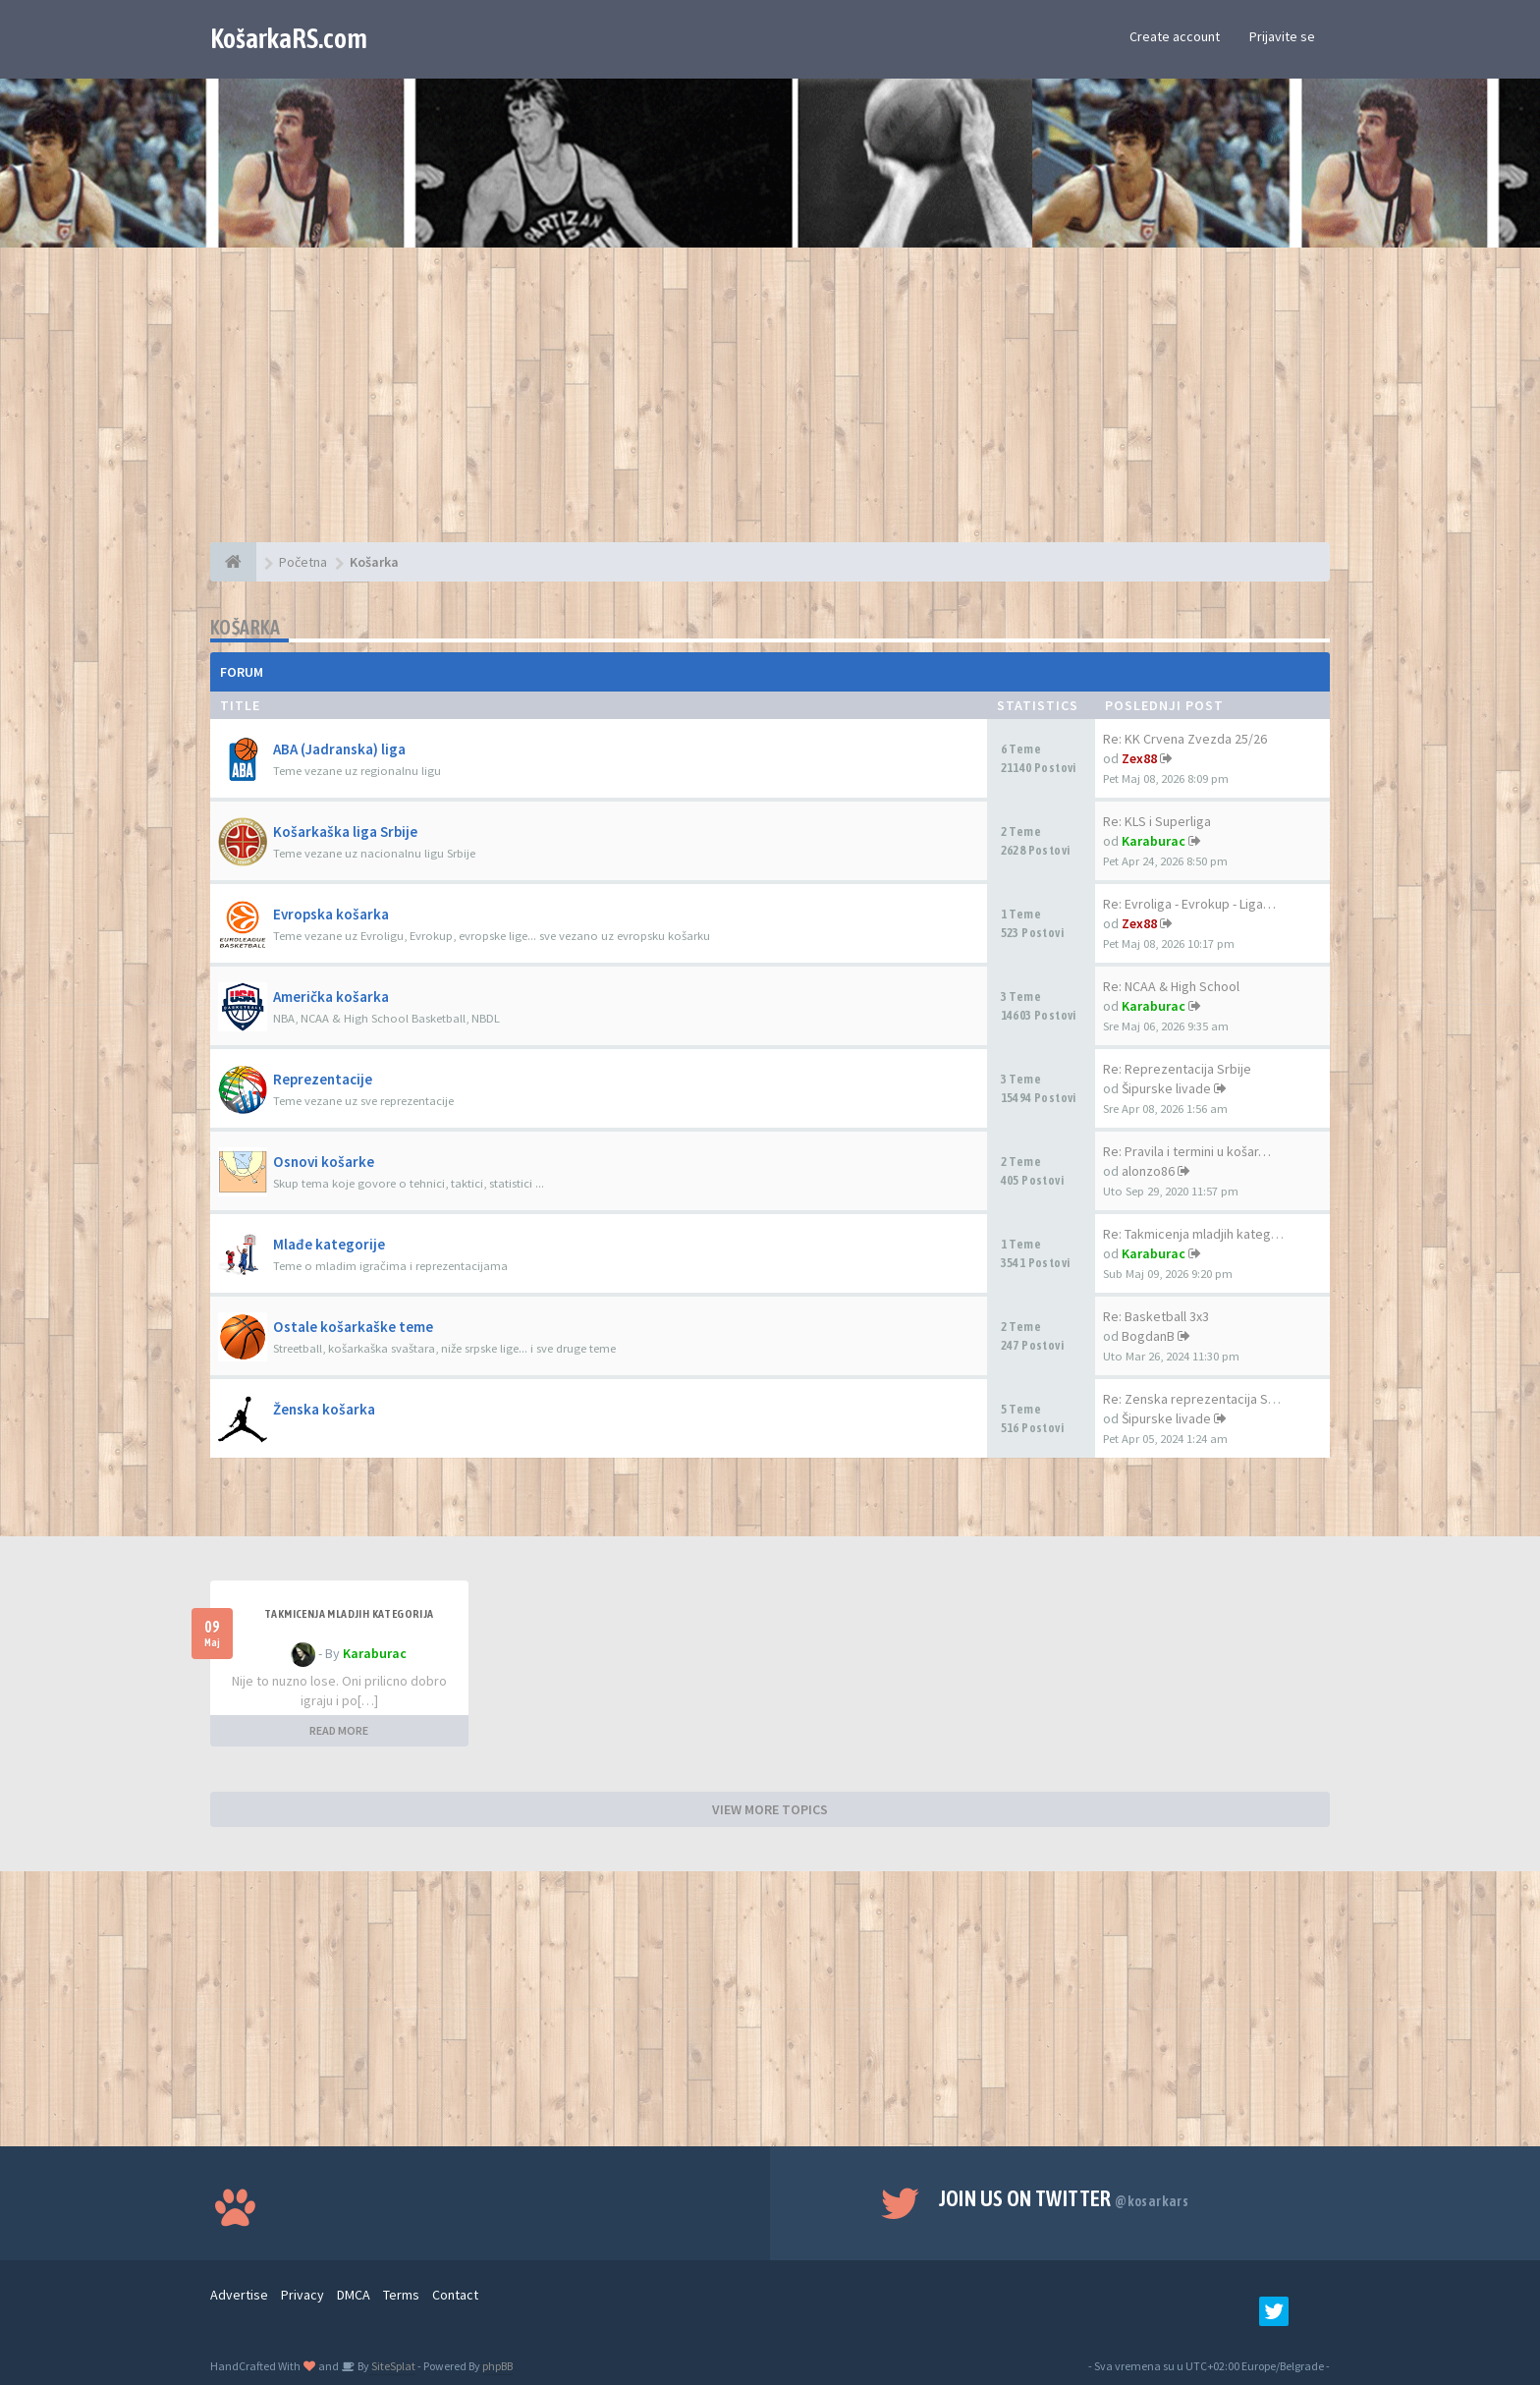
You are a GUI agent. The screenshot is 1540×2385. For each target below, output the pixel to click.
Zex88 (1139, 758)
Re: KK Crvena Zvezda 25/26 (1185, 739)
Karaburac (1153, 841)
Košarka (245, 627)
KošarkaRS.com (288, 38)
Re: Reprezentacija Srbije (1177, 1069)
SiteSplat (392, 2365)
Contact (455, 2294)
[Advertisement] (770, 404)
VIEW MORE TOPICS (770, 1809)
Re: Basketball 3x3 (1156, 1316)
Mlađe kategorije (329, 1244)
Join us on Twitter (1064, 2198)
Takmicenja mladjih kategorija (349, 1614)
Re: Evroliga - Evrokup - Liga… (1189, 904)
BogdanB (1148, 1336)
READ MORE (338, 1730)
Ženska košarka (324, 1409)
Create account (1174, 36)
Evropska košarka (331, 914)
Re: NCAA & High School (1171, 986)
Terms (401, 2294)
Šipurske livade (1166, 1088)
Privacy (302, 2294)
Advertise (239, 2294)
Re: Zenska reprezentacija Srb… (1198, 1399)
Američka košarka (331, 996)
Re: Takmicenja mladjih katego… (1197, 1234)
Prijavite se (1282, 36)
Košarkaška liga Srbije (345, 831)
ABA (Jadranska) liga (339, 749)
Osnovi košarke (323, 1161)
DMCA (353, 2294)
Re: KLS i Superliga (1157, 821)
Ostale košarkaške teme (353, 1326)
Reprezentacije (322, 1079)
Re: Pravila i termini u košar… (1187, 1151)
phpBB (497, 2365)
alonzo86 (1148, 1171)
